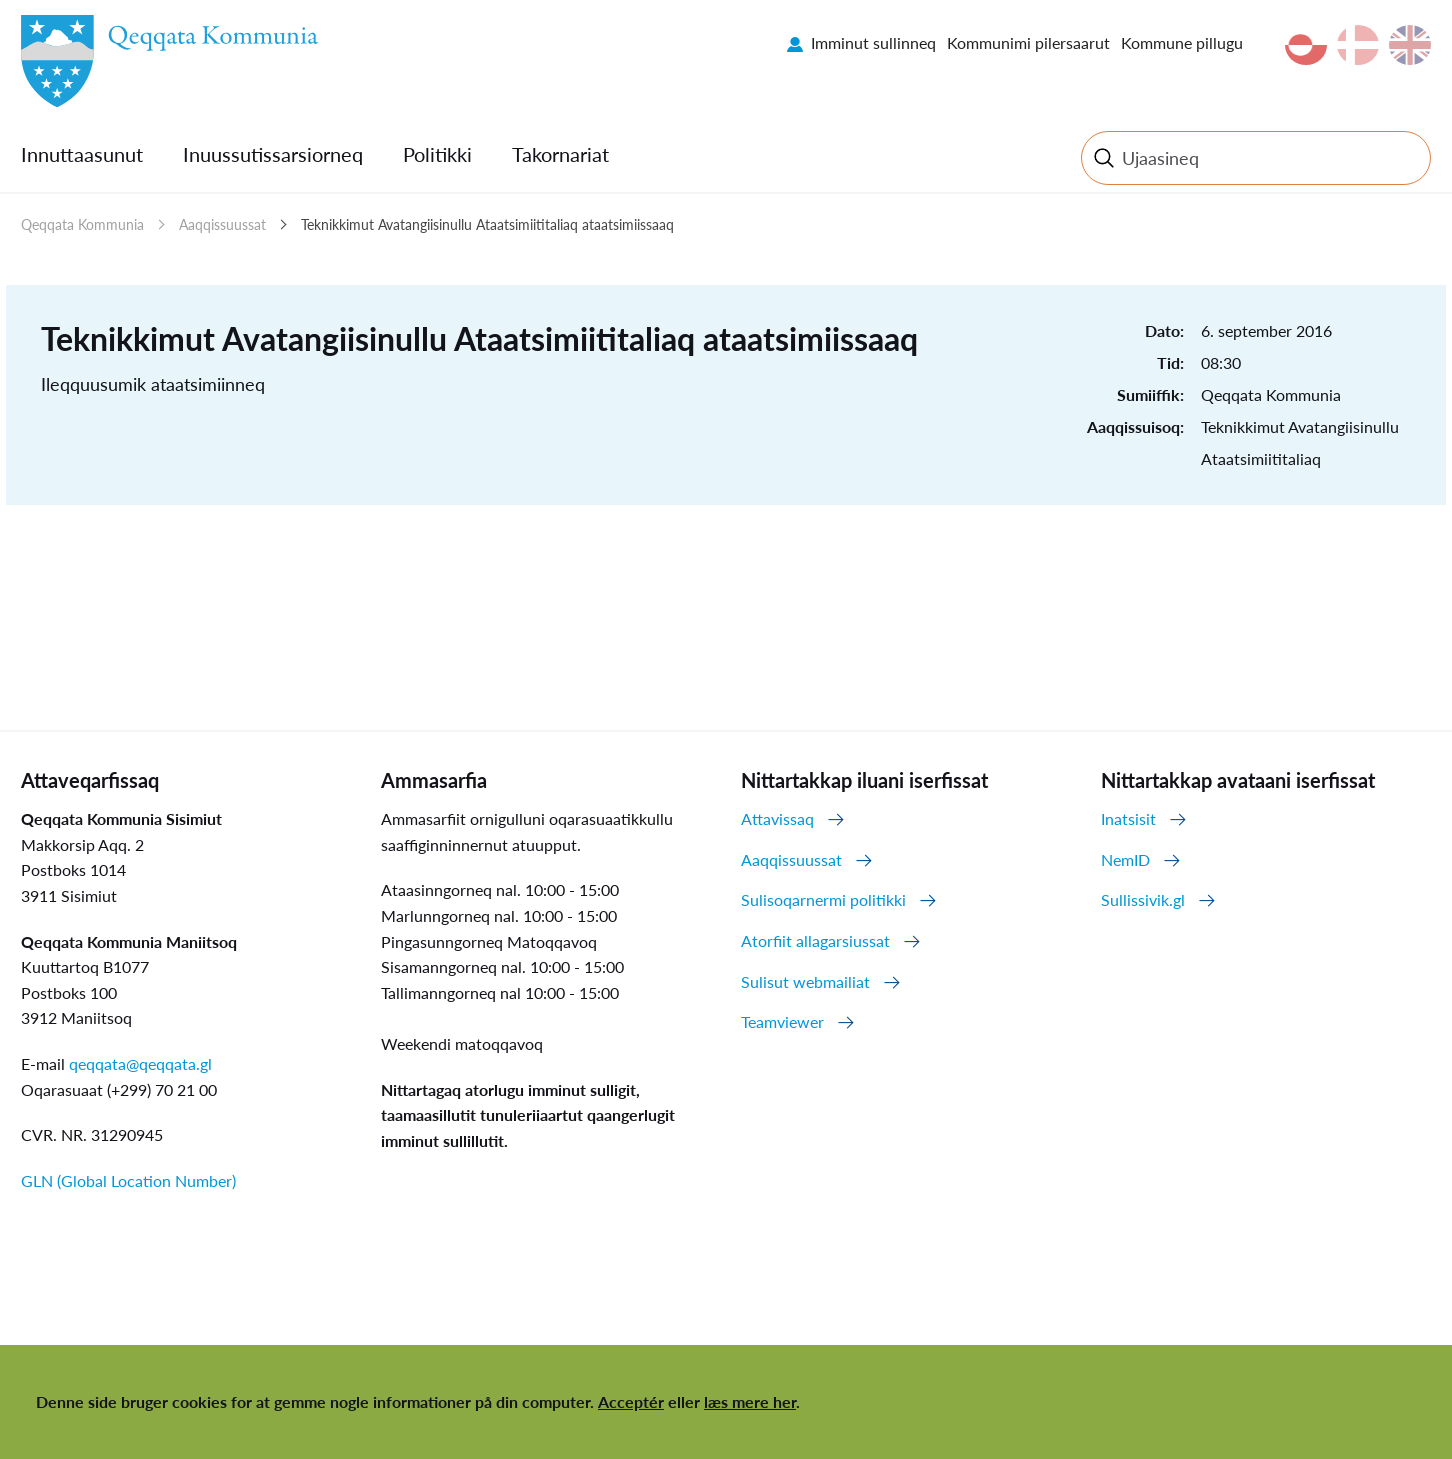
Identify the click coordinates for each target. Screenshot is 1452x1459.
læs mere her (750, 1401)
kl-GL (1306, 45)
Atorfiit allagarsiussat (815, 940)
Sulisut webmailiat (805, 981)
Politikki (437, 154)
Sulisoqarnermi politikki (823, 899)
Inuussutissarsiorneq (273, 154)
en (1410, 45)
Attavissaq (777, 818)
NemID (1125, 859)
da (1358, 45)
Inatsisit (1128, 818)
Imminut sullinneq (873, 42)
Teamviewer (782, 1021)
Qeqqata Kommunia (82, 224)
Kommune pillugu (1182, 42)
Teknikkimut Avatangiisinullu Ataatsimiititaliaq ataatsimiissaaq (487, 224)
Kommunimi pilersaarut (1028, 42)
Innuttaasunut (82, 154)
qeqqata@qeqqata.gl (140, 1063)
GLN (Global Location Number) (128, 1180)
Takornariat (560, 154)
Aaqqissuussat (222, 224)
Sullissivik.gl (1143, 899)
